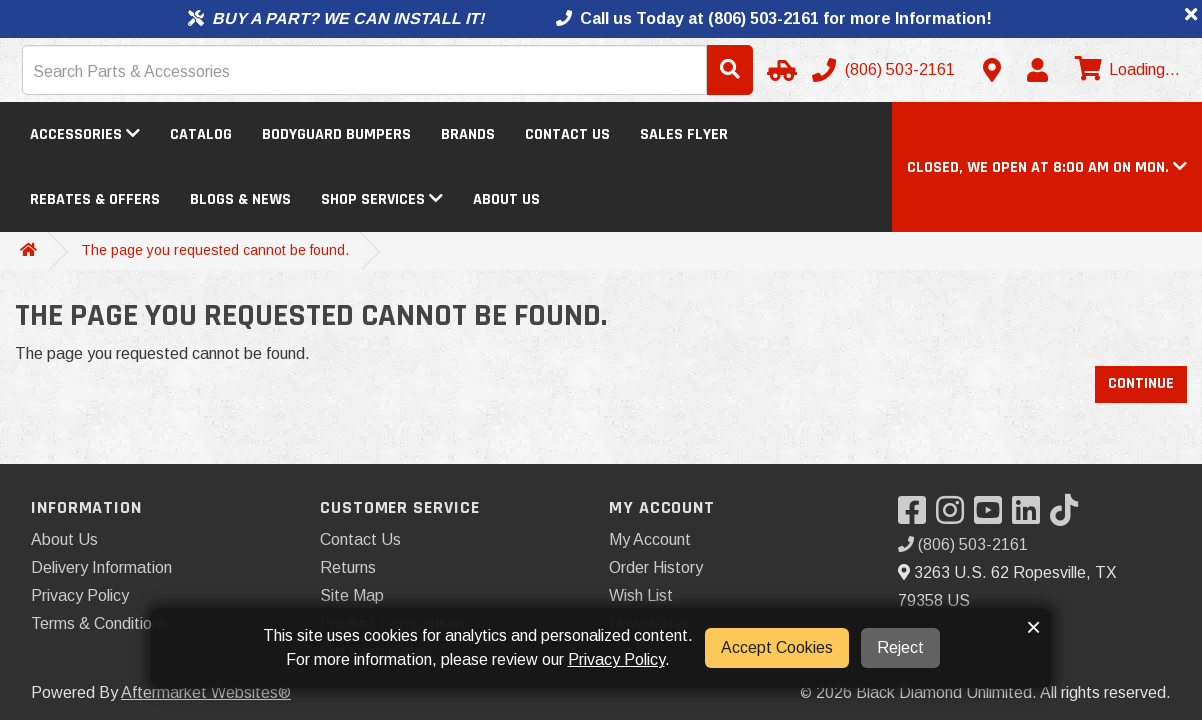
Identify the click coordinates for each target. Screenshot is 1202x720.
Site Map (352, 595)
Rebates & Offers (95, 199)
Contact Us (567, 134)
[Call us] (885, 70)
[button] (1047, 167)
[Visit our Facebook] (917, 516)
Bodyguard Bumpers (336, 134)
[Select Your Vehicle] (779, 70)
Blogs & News (240, 199)
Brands (468, 134)
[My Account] (1037, 70)
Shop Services (382, 199)
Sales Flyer (684, 134)
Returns (348, 567)
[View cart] (1125, 70)
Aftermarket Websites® (206, 692)
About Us (506, 199)
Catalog (201, 134)
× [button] (1033, 627)
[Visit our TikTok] (1069, 516)
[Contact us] (992, 70)
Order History (656, 567)
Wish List (641, 595)
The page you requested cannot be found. (215, 250)
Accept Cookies (777, 647)
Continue (1141, 383)
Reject (900, 647)
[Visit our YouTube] (993, 516)
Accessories (85, 134)
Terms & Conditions (99, 623)
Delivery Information (101, 567)
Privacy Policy (80, 595)
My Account (650, 539)
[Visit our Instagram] (955, 516)
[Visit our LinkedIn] (1031, 516)
